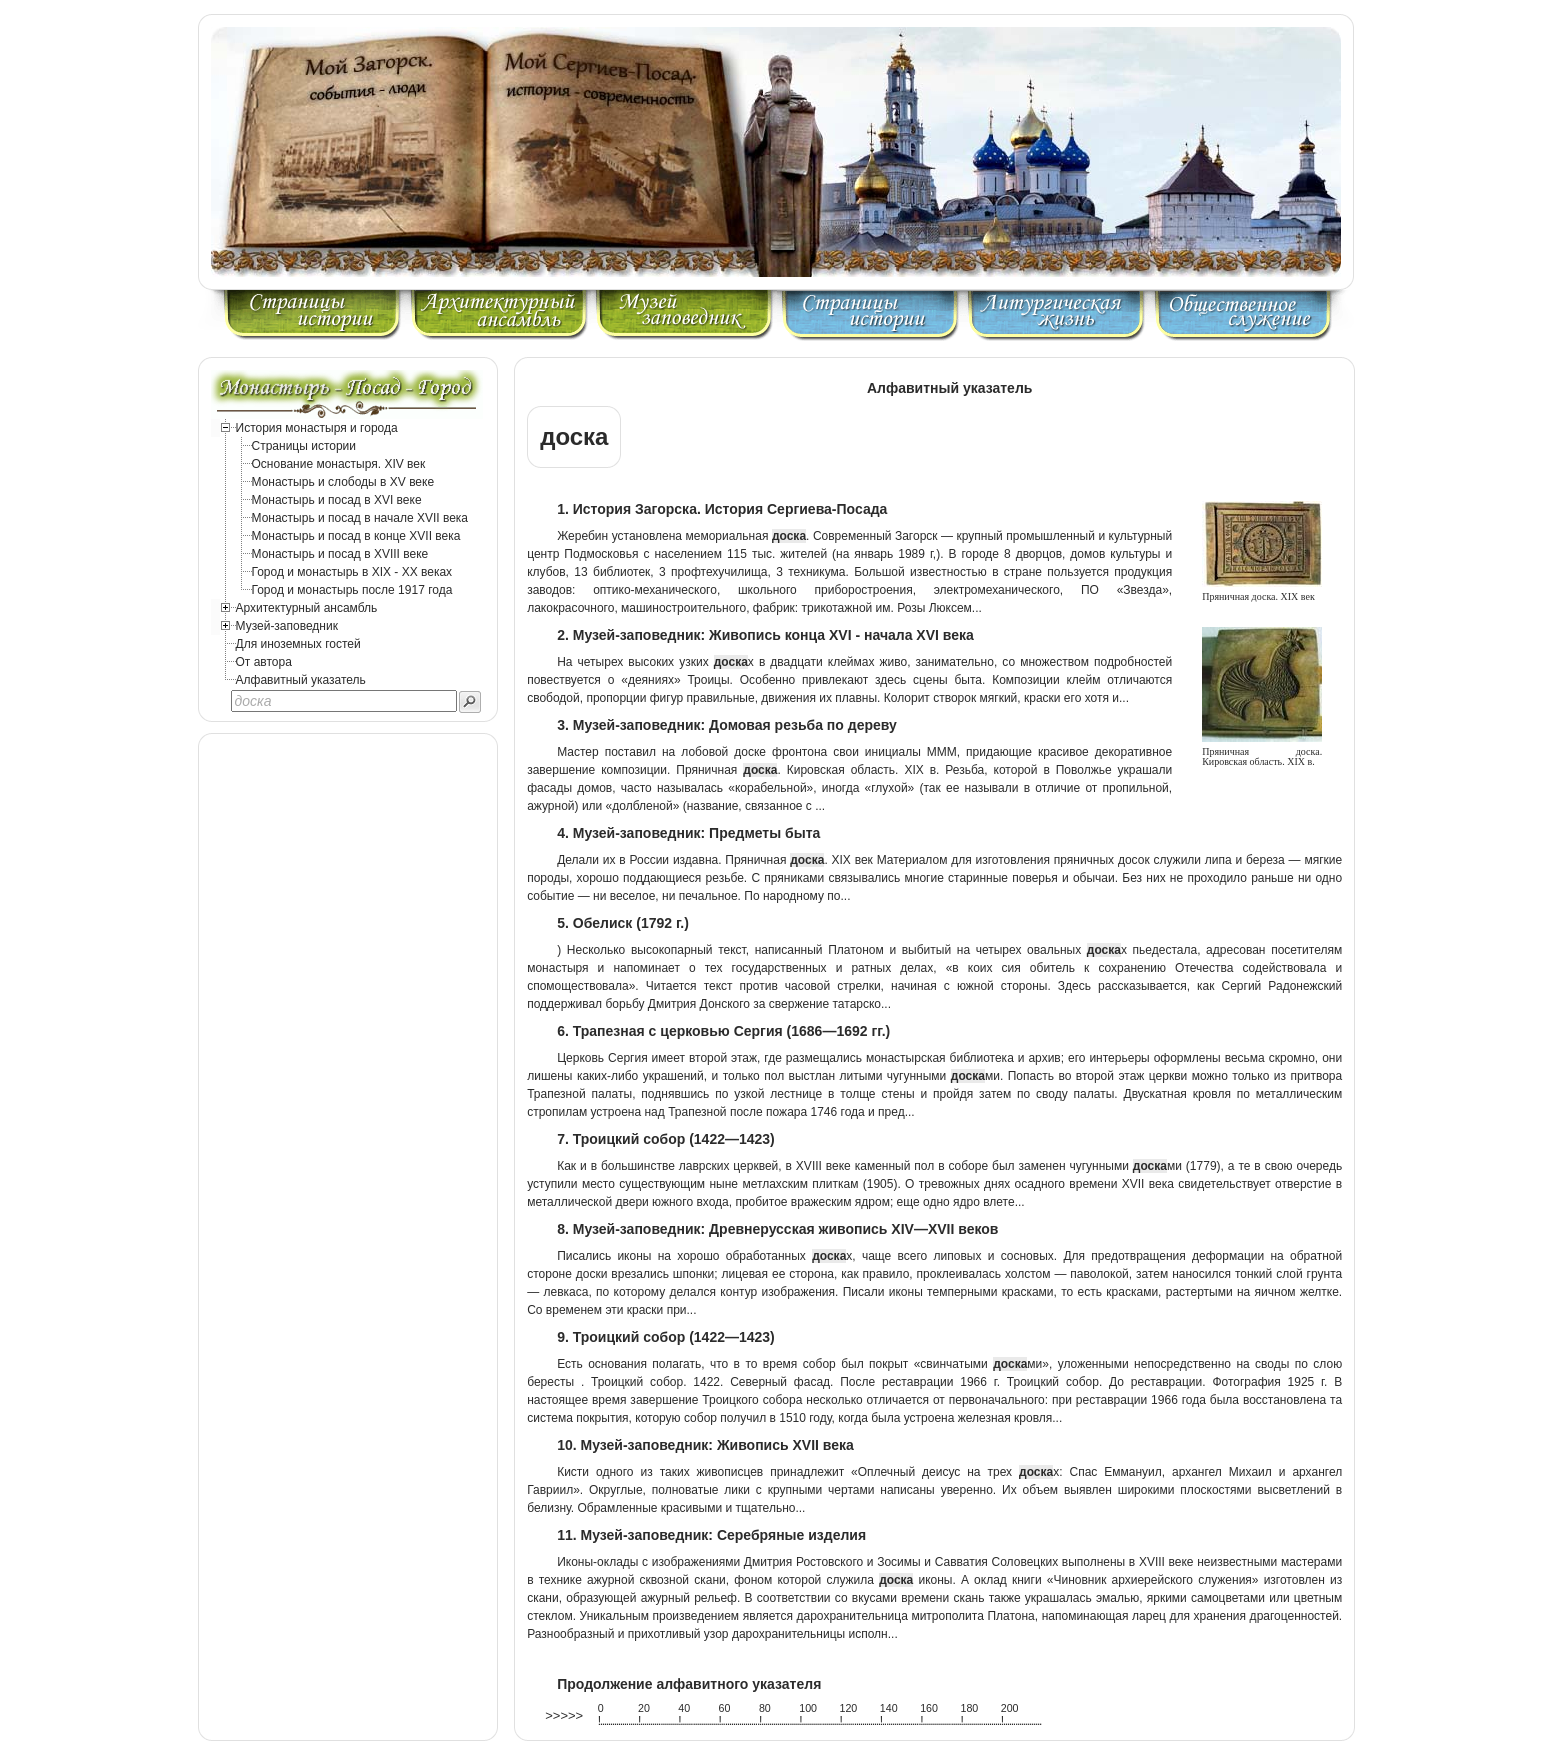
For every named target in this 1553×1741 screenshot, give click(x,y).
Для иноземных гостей (298, 644)
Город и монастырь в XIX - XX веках (352, 572)
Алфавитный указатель (301, 680)
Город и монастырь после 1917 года (352, 590)
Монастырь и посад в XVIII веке (340, 554)
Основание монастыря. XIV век (339, 464)
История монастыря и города (317, 428)
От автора (264, 662)
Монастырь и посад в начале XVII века (360, 518)
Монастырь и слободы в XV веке (343, 482)
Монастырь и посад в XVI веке (337, 500)
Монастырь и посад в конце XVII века (356, 536)
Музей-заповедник (287, 626)
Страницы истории (304, 446)
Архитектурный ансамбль (307, 608)
